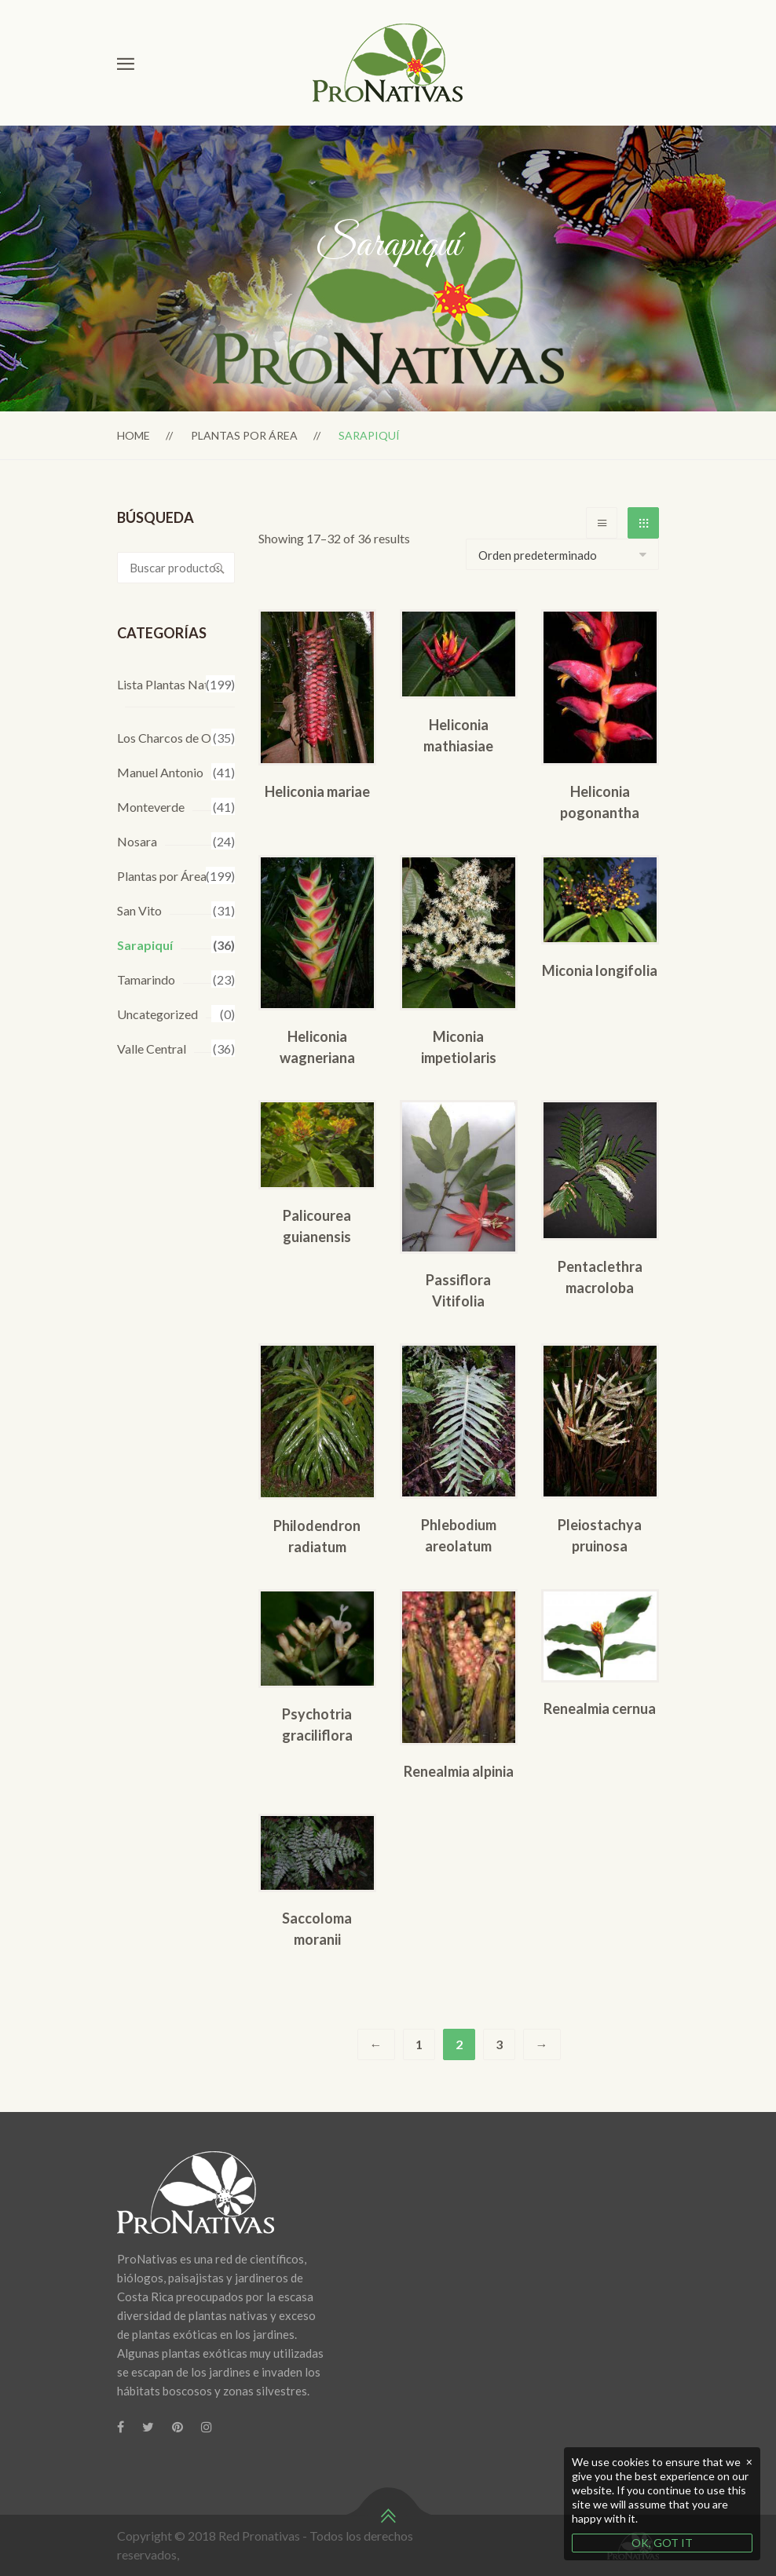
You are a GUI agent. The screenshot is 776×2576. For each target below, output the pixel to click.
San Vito (139, 910)
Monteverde (151, 806)
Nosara (137, 841)
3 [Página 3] (499, 2044)
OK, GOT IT (662, 2542)
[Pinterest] (177, 2426)
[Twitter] (148, 2426)
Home (133, 435)
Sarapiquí (145, 944)
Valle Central (151, 1048)
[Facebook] (120, 2426)
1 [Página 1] (419, 2044)
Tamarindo (146, 979)
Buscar (219, 567)
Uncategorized (157, 1014)
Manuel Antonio (160, 772)
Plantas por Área (244, 435)
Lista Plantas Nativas (173, 684)
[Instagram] (206, 2426)
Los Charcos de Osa (170, 737)
